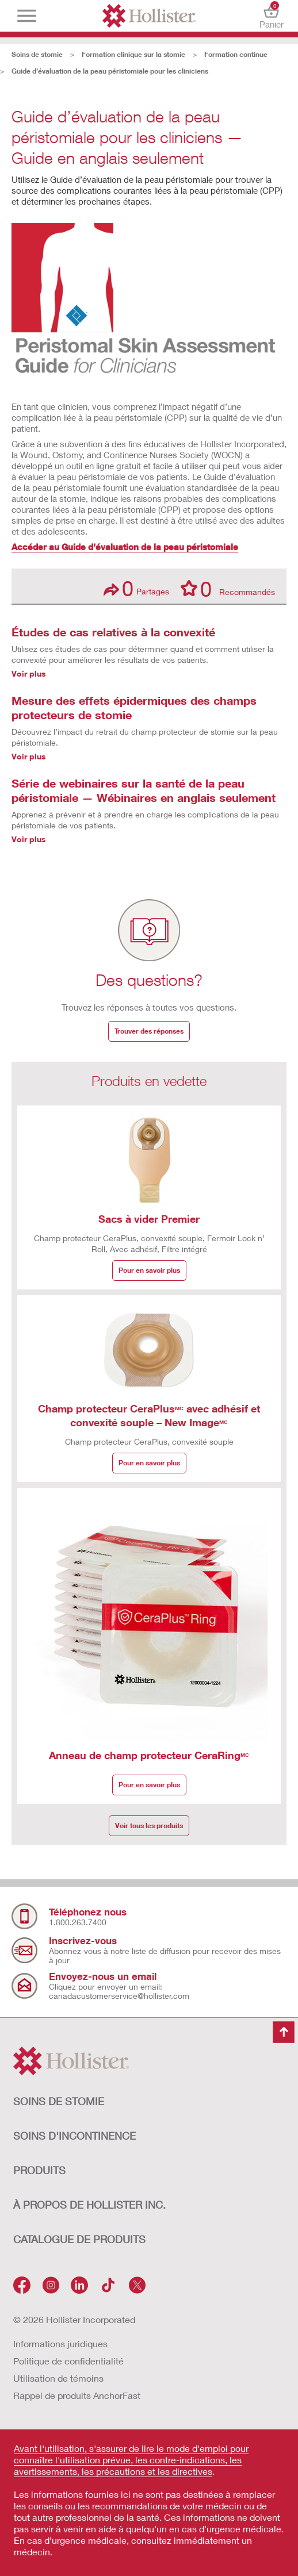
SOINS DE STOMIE (58, 2101)
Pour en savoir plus (149, 1270)
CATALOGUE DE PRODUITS (79, 2239)
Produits (39, 2170)
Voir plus (29, 673)
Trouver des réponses (149, 1031)
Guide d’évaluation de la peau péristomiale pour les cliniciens (110, 71)
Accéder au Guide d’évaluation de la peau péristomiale (125, 547)
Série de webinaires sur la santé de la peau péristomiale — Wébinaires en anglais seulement (144, 790)
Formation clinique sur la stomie (133, 54)
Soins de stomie (37, 54)
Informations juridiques (60, 2343)
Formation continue (236, 54)
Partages (136, 588)
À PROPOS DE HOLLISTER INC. (89, 2204)
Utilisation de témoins (58, 2377)
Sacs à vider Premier (149, 1218)
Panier (271, 16)
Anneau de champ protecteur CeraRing (149, 1755)
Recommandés (228, 588)
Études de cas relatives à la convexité (113, 632)
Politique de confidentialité (68, 2360)
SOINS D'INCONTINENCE (74, 2135)
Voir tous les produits (149, 1825)
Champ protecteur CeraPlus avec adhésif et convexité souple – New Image (149, 1415)
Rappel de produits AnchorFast (76, 2395)
